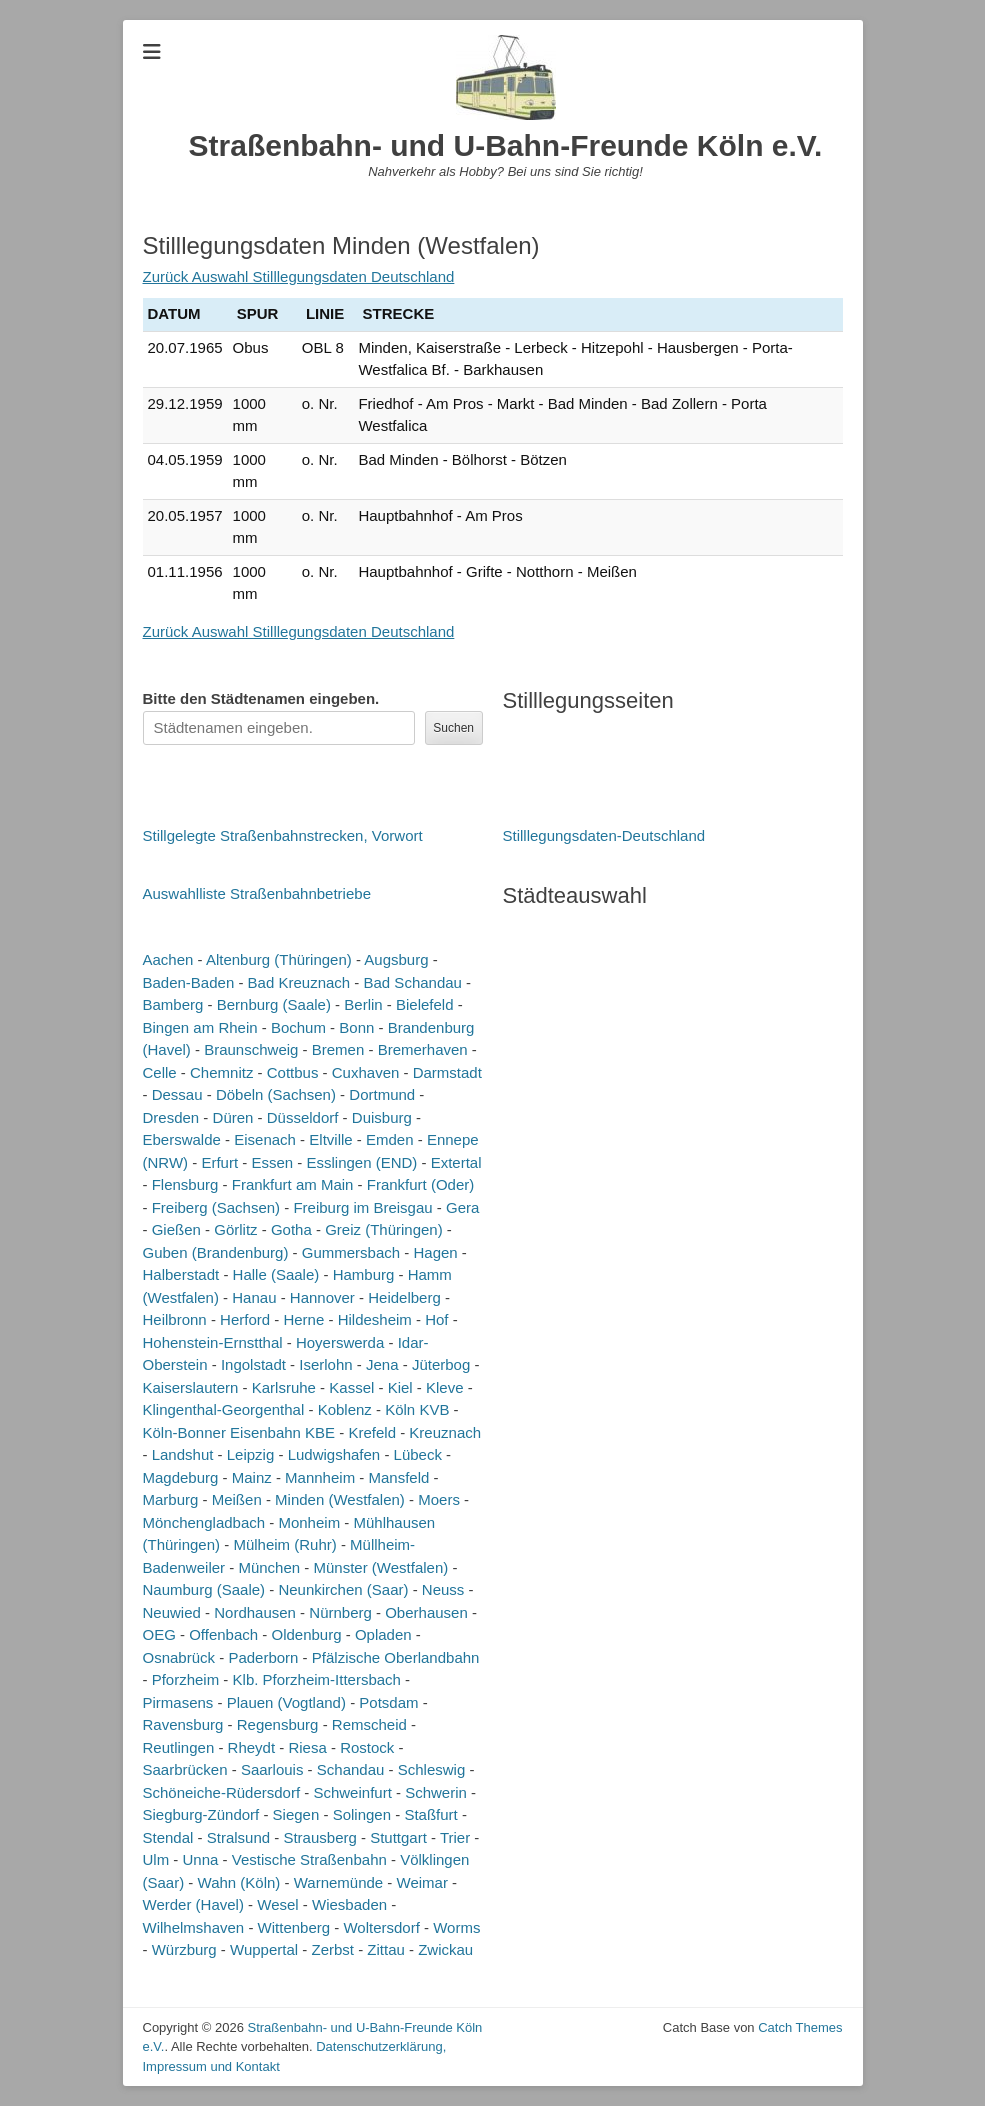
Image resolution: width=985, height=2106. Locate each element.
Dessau (177, 1094)
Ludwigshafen (334, 1454)
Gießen (176, 1229)
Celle (160, 1072)
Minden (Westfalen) (340, 1499)
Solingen (362, 1814)
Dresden (171, 1117)
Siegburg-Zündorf (201, 1814)
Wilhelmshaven (194, 1927)
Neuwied (172, 1612)
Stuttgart (398, 1837)
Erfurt (219, 1162)
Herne (303, 1319)
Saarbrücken (185, 1769)
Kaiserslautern (191, 1387)
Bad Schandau (413, 982)
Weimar (422, 1882)
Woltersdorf (381, 1927)
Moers (439, 1499)
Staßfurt (430, 1814)
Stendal (168, 1837)
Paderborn (263, 1657)
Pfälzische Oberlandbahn (396, 1657)
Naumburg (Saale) (204, 1589)
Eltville (330, 1139)
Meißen (237, 1499)
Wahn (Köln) (239, 1882)
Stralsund (238, 1837)
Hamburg (364, 1274)
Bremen (338, 1049)
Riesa (307, 1747)
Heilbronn (175, 1319)
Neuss (443, 1589)
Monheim (309, 1522)
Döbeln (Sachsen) (276, 1094)
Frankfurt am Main (293, 1184)
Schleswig (432, 1769)
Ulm (156, 1859)
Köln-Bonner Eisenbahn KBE (239, 1432)
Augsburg (396, 959)
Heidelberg (404, 1297)
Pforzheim (186, 1679)
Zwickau (445, 1949)
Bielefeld (425, 1004)
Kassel (351, 1387)
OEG (159, 1634)
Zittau (386, 1949)
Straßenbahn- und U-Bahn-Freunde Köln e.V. (506, 145)
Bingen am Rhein (200, 1027)
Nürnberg (340, 1612)
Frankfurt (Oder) (421, 1184)
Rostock (367, 1747)
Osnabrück (179, 1657)
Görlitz (235, 1229)
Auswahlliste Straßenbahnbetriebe (257, 893)
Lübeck (418, 1454)
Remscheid (369, 1724)
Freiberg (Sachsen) (216, 1207)
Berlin (363, 1004)
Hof (436, 1319)
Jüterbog (441, 1364)
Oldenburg (306, 1634)
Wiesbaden (349, 1904)
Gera (462, 1207)
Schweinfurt (352, 1792)
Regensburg (278, 1724)
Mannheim (320, 1477)
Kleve (445, 1387)
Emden (390, 1139)
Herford (245, 1319)
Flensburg (185, 1184)
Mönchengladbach (204, 1522)
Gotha (291, 1229)
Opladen (383, 1634)
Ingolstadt (253, 1364)
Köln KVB (417, 1409)
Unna (201, 1859)
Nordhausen (255, 1612)
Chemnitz (221, 1072)
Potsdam (388, 1702)
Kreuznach (445, 1432)
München (269, 1567)
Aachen (168, 959)
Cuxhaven (366, 1072)
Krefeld (372, 1432)
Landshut (183, 1454)
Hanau (254, 1297)
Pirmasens (178, 1702)
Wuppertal (264, 1949)
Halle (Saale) (276, 1274)
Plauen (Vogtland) (286, 1702)
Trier (455, 1837)
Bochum (298, 1027)
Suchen (453, 728)
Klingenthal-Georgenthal (224, 1409)
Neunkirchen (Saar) (343, 1589)
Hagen (436, 1252)
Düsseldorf (303, 1117)
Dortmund (382, 1094)
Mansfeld (398, 1477)
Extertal (456, 1162)
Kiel (400, 1387)
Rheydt (252, 1747)
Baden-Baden (189, 982)
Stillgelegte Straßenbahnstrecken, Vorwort (283, 835)
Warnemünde (339, 1882)
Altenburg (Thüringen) (279, 959)
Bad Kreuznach (299, 982)
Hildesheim (375, 1319)
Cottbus (293, 1072)
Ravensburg (183, 1724)
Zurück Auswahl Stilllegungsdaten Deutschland (299, 276)
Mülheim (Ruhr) (284, 1544)
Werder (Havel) (193, 1904)
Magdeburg (181, 1477)
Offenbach (223, 1634)
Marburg (171, 1499)
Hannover (322, 1297)
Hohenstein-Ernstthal (213, 1342)
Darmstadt (447, 1072)
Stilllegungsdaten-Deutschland (604, 835)
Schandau (351, 1769)
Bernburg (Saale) (274, 1004)
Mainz (252, 1477)
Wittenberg (294, 1927)
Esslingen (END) (361, 1162)
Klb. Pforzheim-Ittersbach (317, 1679)
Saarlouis (272, 1769)
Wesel (277, 1904)
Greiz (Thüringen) (384, 1229)
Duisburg (382, 1117)
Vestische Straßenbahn (309, 1859)
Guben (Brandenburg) (216, 1252)
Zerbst (332, 1949)
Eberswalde (182, 1139)
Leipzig (251, 1454)
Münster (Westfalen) (380, 1567)
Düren (233, 1117)
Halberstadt (181, 1274)
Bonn (356, 1027)
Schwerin (436, 1792)
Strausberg (319, 1837)
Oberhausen (426, 1612)
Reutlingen (179, 1747)
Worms (456, 1927)
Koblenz (345, 1409)
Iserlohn (325, 1364)
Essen (272, 1162)
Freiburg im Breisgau (362, 1207)
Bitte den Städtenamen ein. (261, 698)
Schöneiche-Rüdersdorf (222, 1792)
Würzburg (184, 1949)
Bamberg (173, 1004)
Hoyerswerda (340, 1342)
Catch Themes (800, 2027)
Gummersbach (351, 1252)
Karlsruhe (284, 1387)
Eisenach (265, 1139)
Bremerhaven (423, 1049)
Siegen (296, 1814)
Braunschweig (251, 1049)
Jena (382, 1364)
